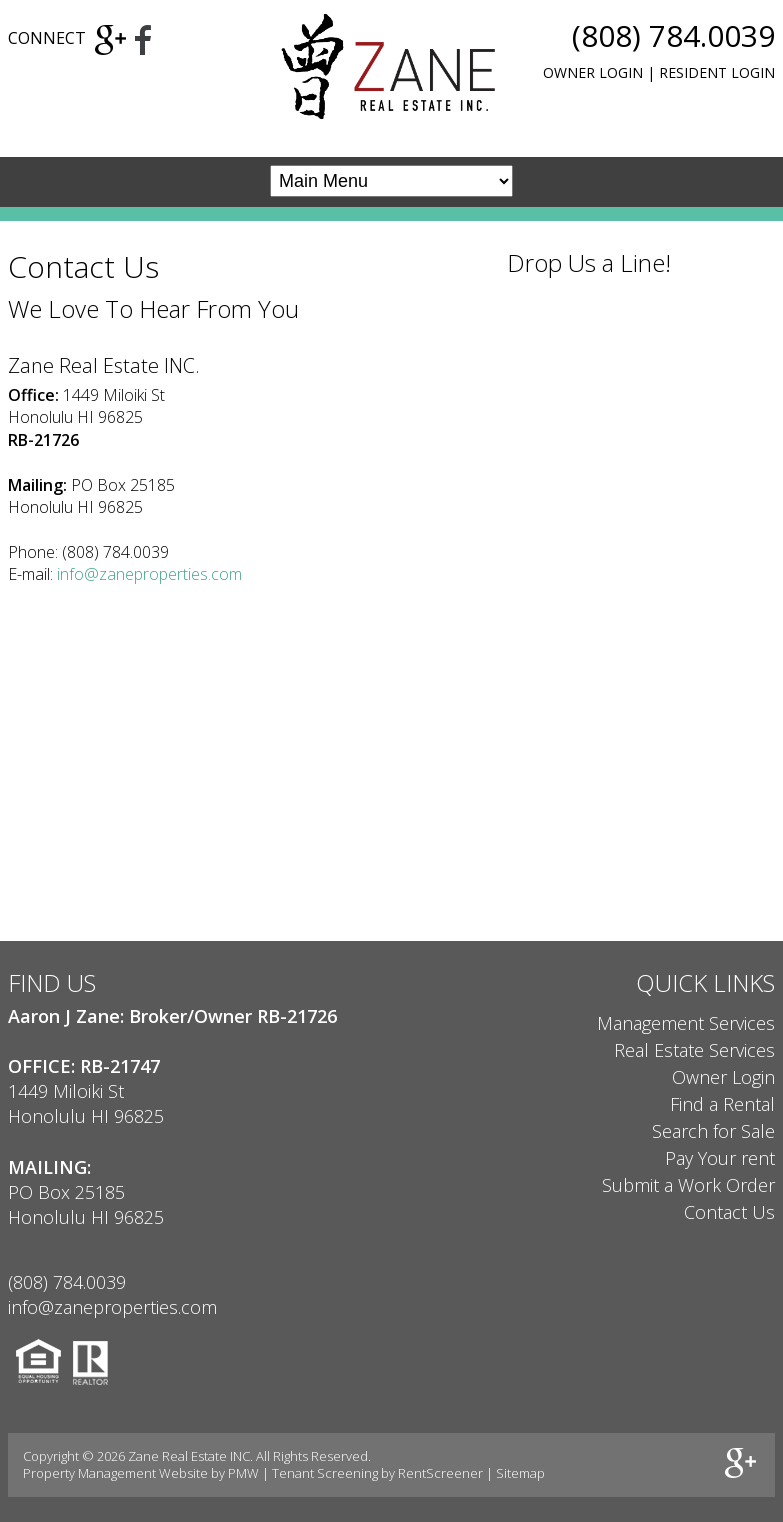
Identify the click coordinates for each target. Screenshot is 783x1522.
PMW (243, 1473)
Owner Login (593, 72)
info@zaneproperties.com (149, 574)
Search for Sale (713, 1131)
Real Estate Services (694, 1050)
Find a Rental (722, 1104)
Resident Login (717, 72)
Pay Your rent (720, 1158)
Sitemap (520, 1473)
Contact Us (729, 1212)
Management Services (686, 1023)
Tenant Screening (325, 1473)
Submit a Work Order (688, 1185)
